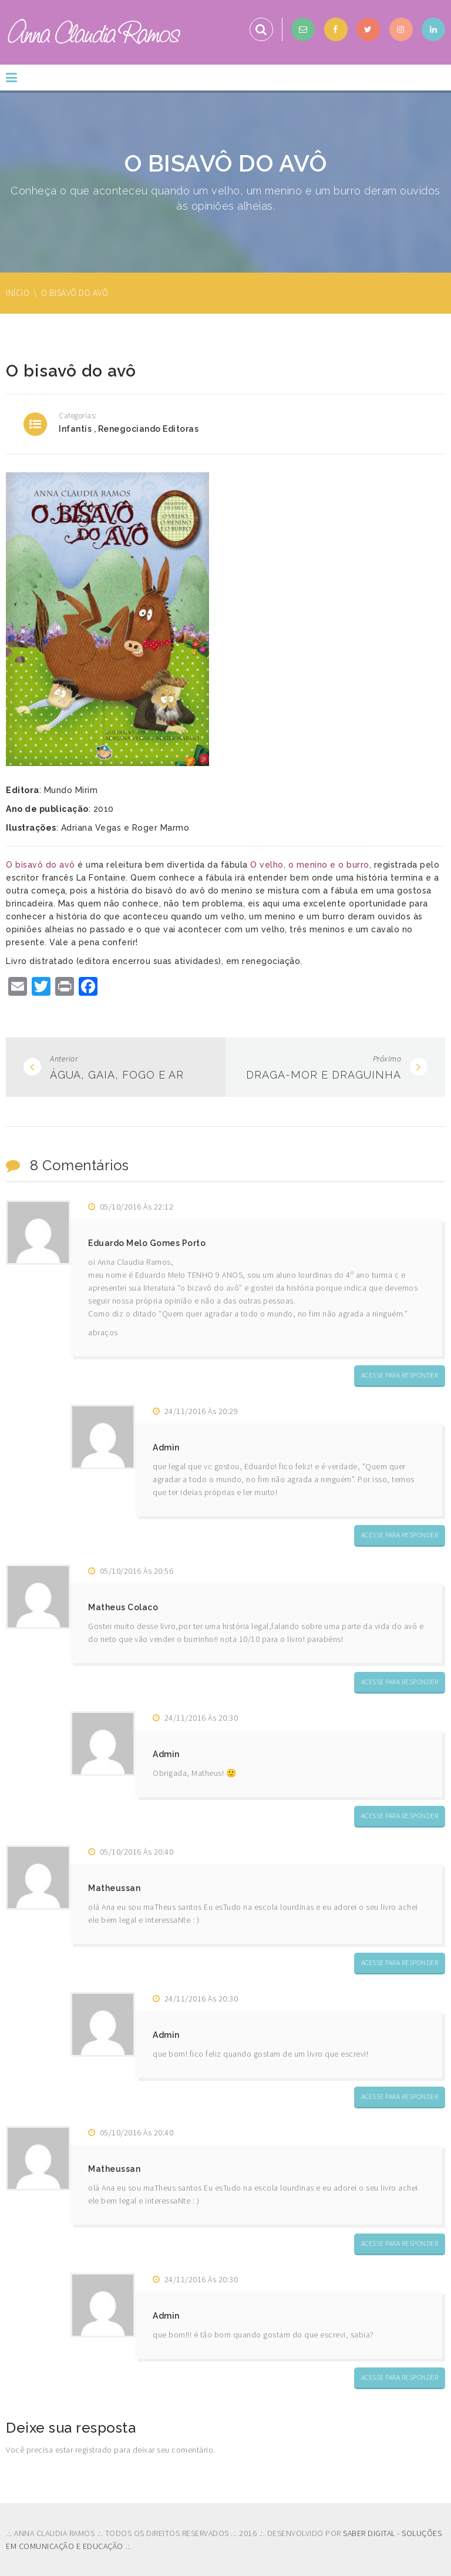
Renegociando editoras (148, 429)
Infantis (75, 429)
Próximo (387, 1058)
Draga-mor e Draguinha (323, 1075)
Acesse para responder (400, 1375)
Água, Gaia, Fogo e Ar (117, 1075)
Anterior (64, 1058)
